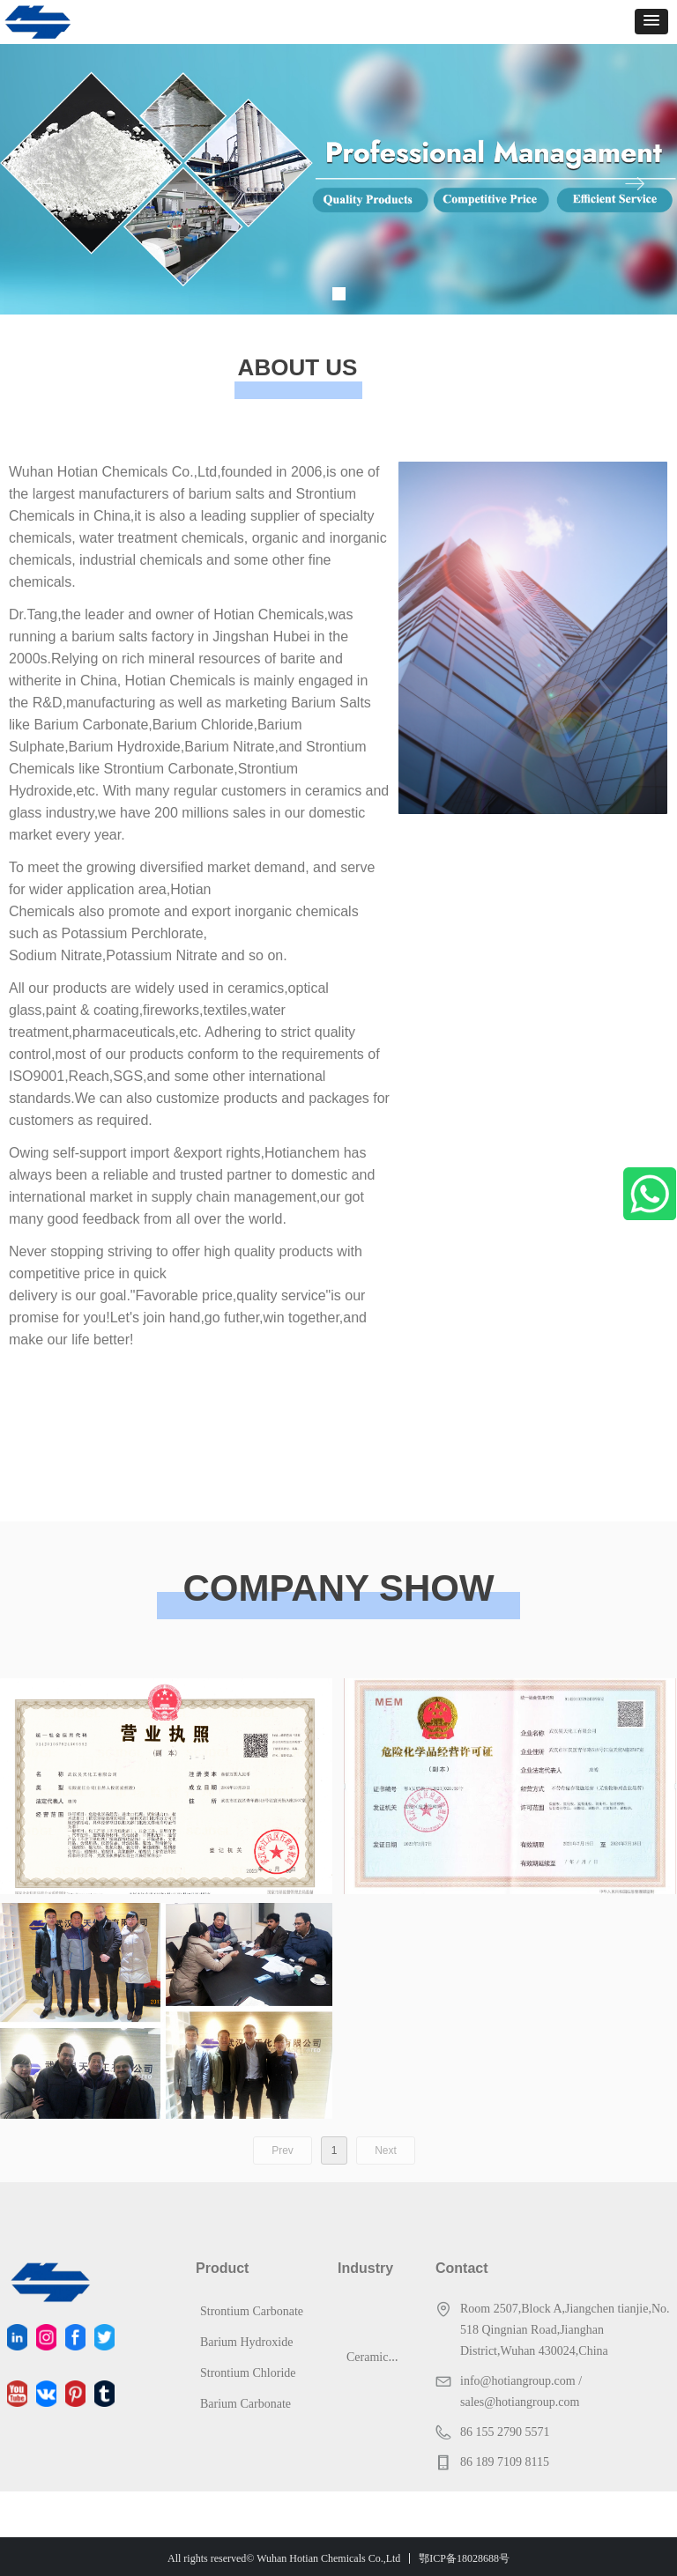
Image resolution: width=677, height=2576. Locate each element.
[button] (651, 21)
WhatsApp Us (649, 1194)
